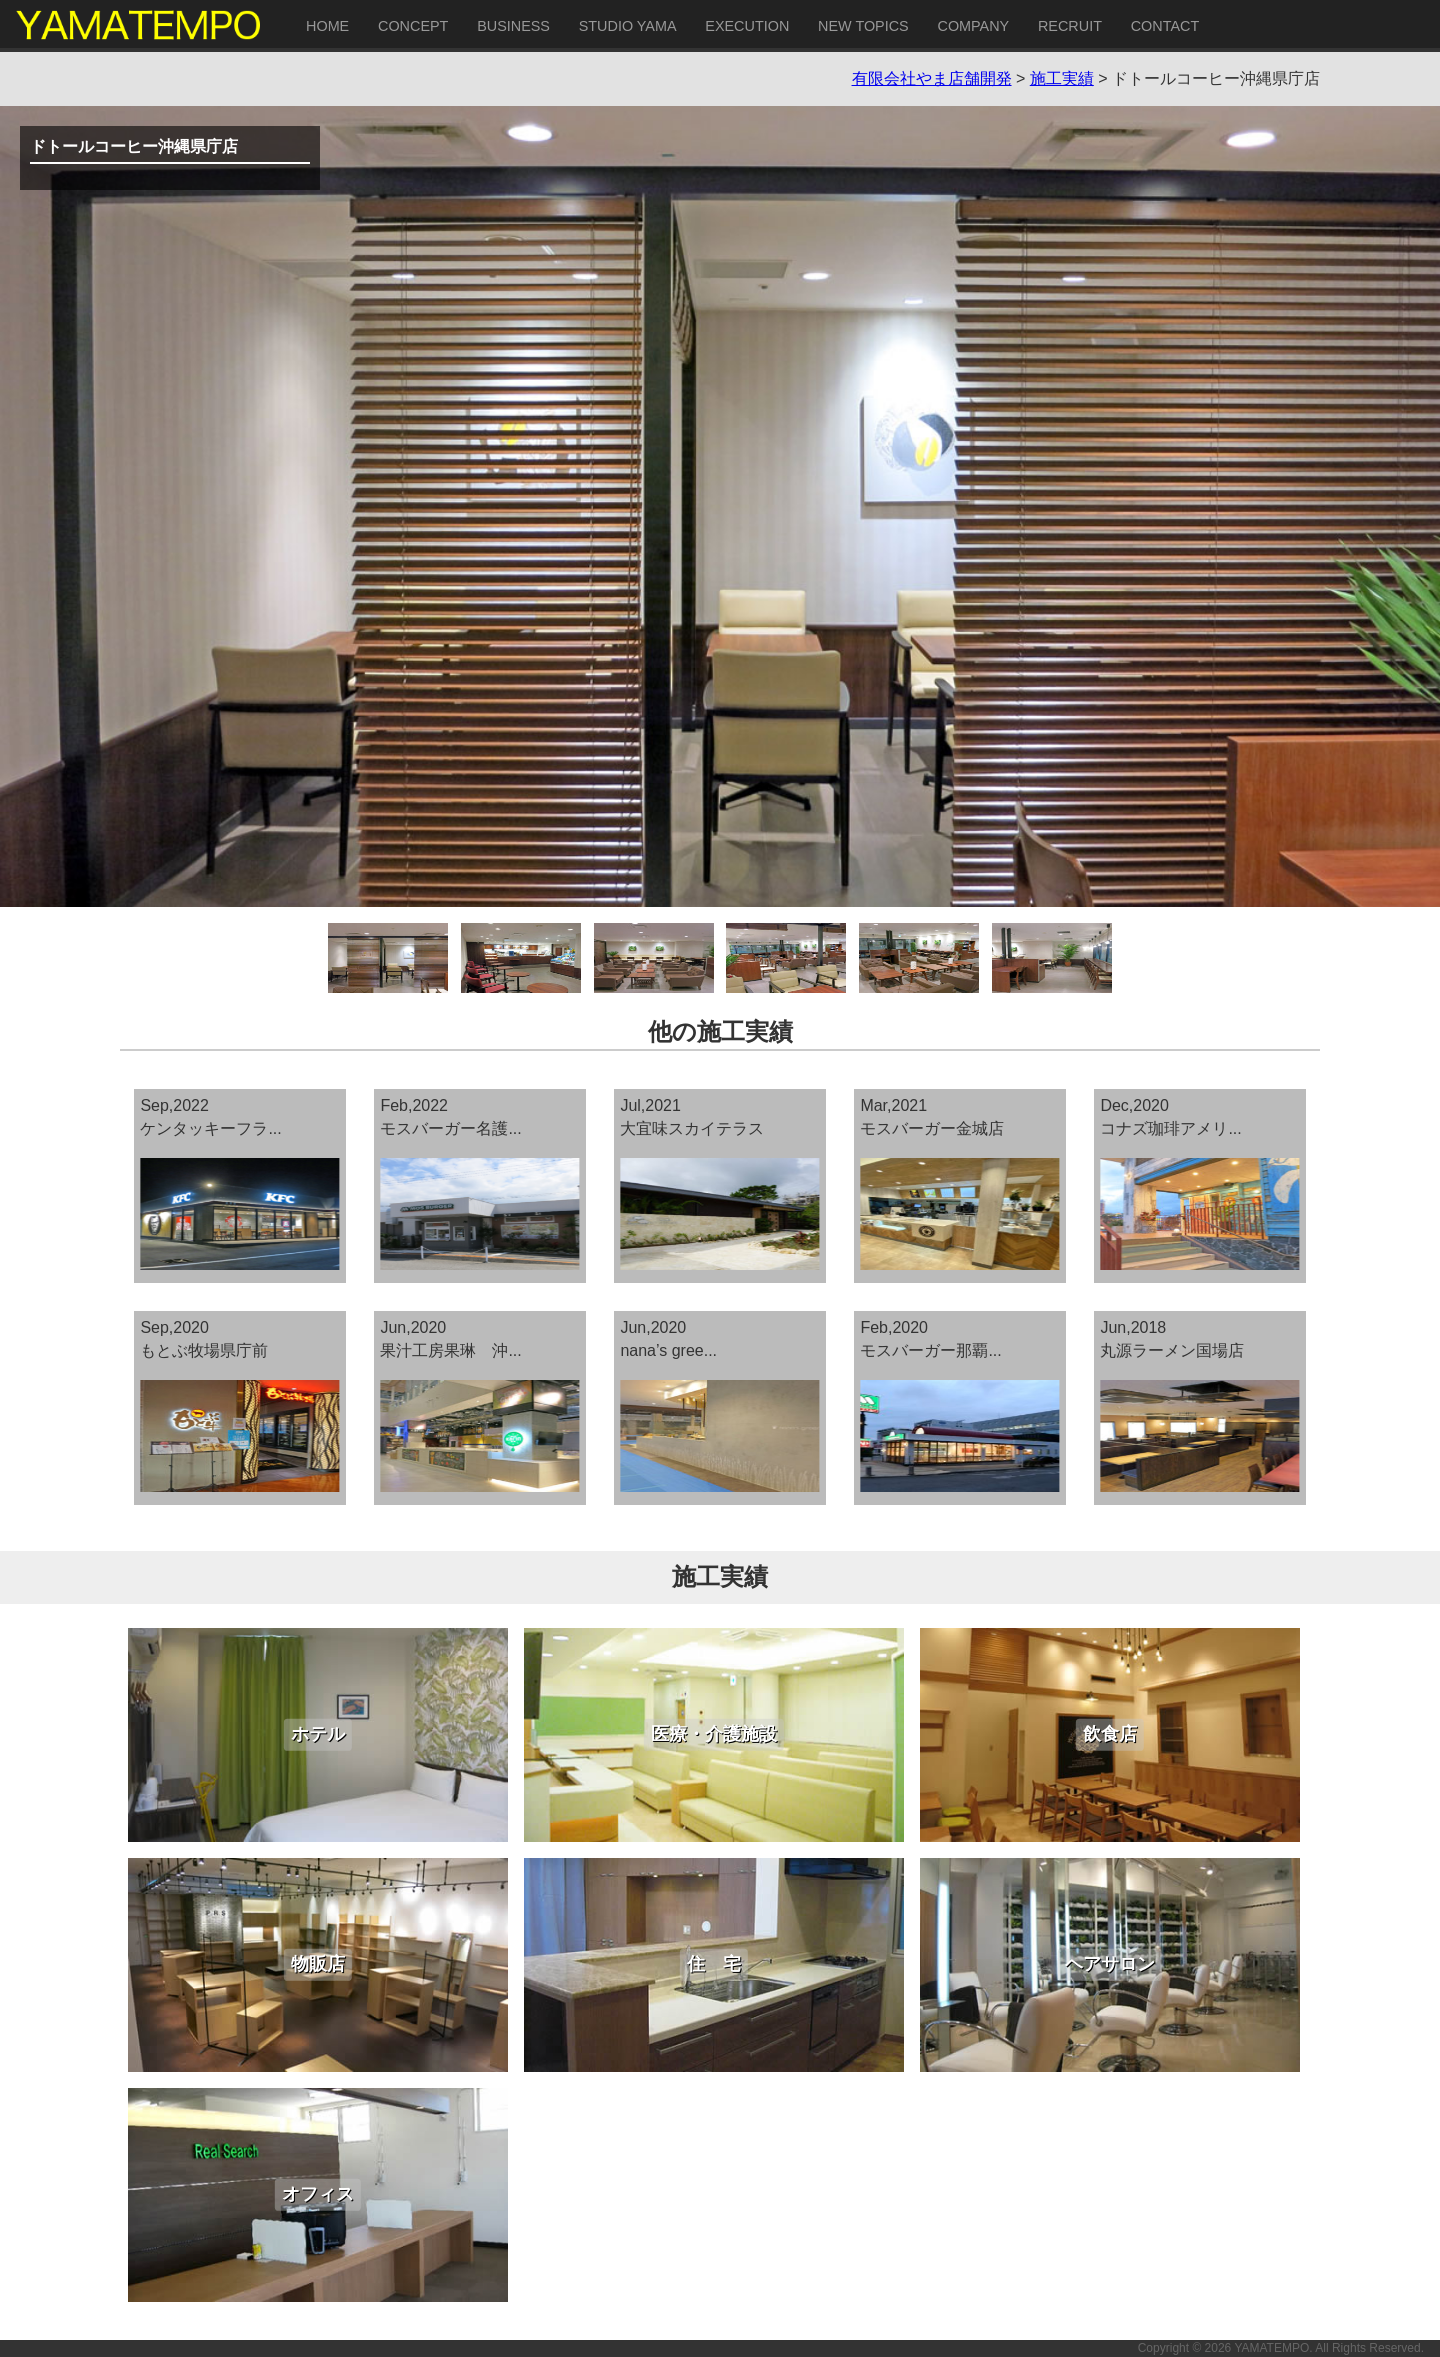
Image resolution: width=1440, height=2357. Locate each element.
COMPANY (973, 26)
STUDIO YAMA (628, 26)
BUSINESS (513, 26)
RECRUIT (1070, 26)
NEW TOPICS (863, 26)
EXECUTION (747, 26)
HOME (327, 26)
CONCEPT (413, 26)
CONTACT (1165, 26)
